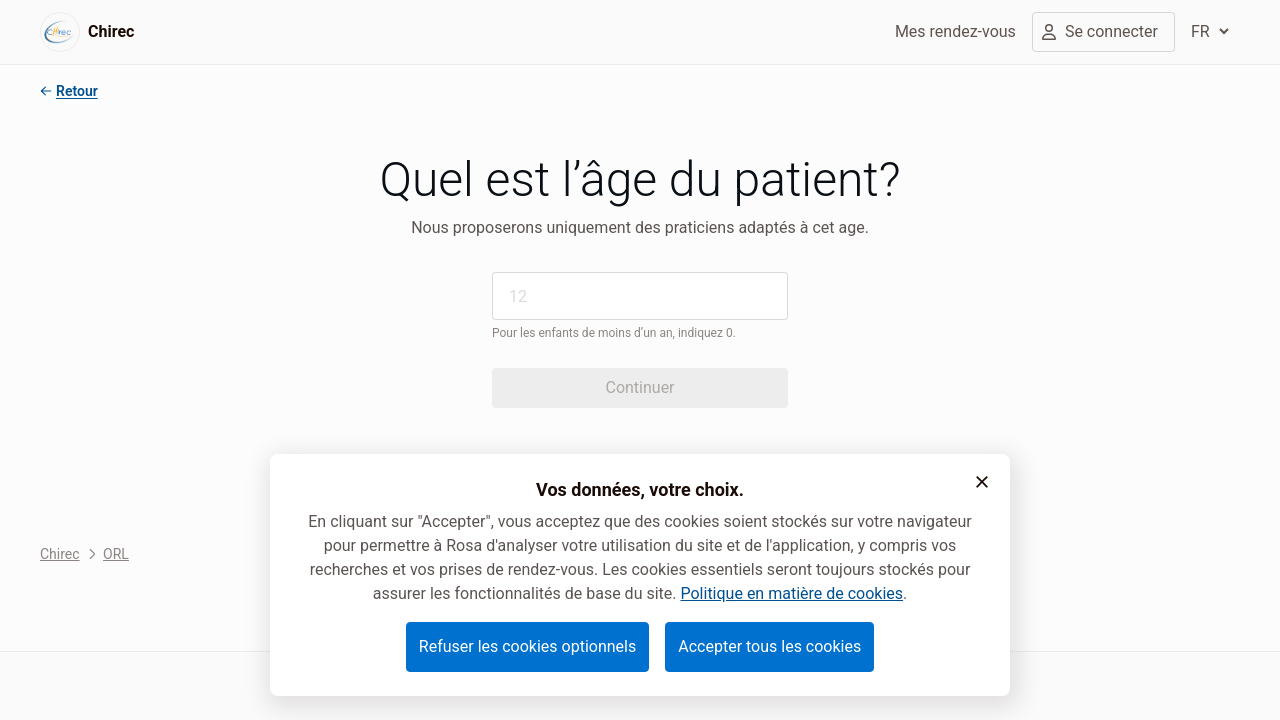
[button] (982, 482)
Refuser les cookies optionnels (527, 646)
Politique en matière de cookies (791, 593)
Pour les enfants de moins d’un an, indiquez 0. (614, 333)
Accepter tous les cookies (769, 646)
